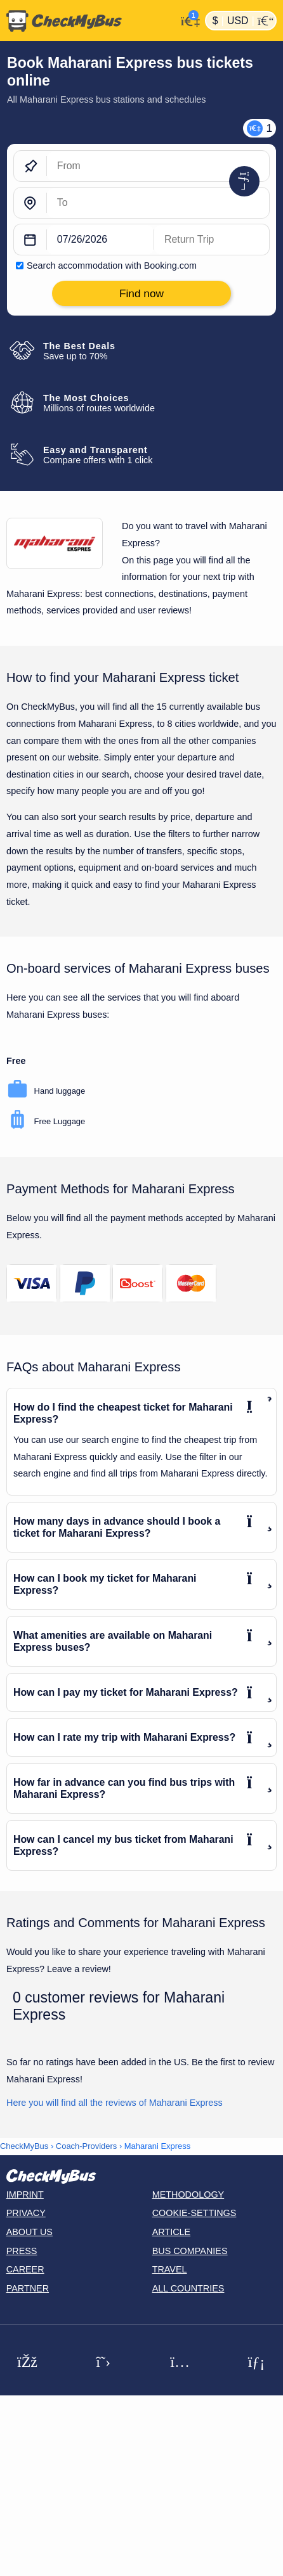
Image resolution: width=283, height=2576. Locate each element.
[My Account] (187, 19)
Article (171, 2232)
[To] (158, 203)
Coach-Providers (86, 2146)
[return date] (211, 240)
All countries (188, 2288)
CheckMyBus (24, 2146)
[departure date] (100, 240)
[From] (158, 166)
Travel (169, 2269)
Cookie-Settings (194, 2213)
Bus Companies (190, 2251)
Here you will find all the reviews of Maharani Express (114, 2103)
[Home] (88, 21)
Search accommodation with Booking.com (112, 265)
